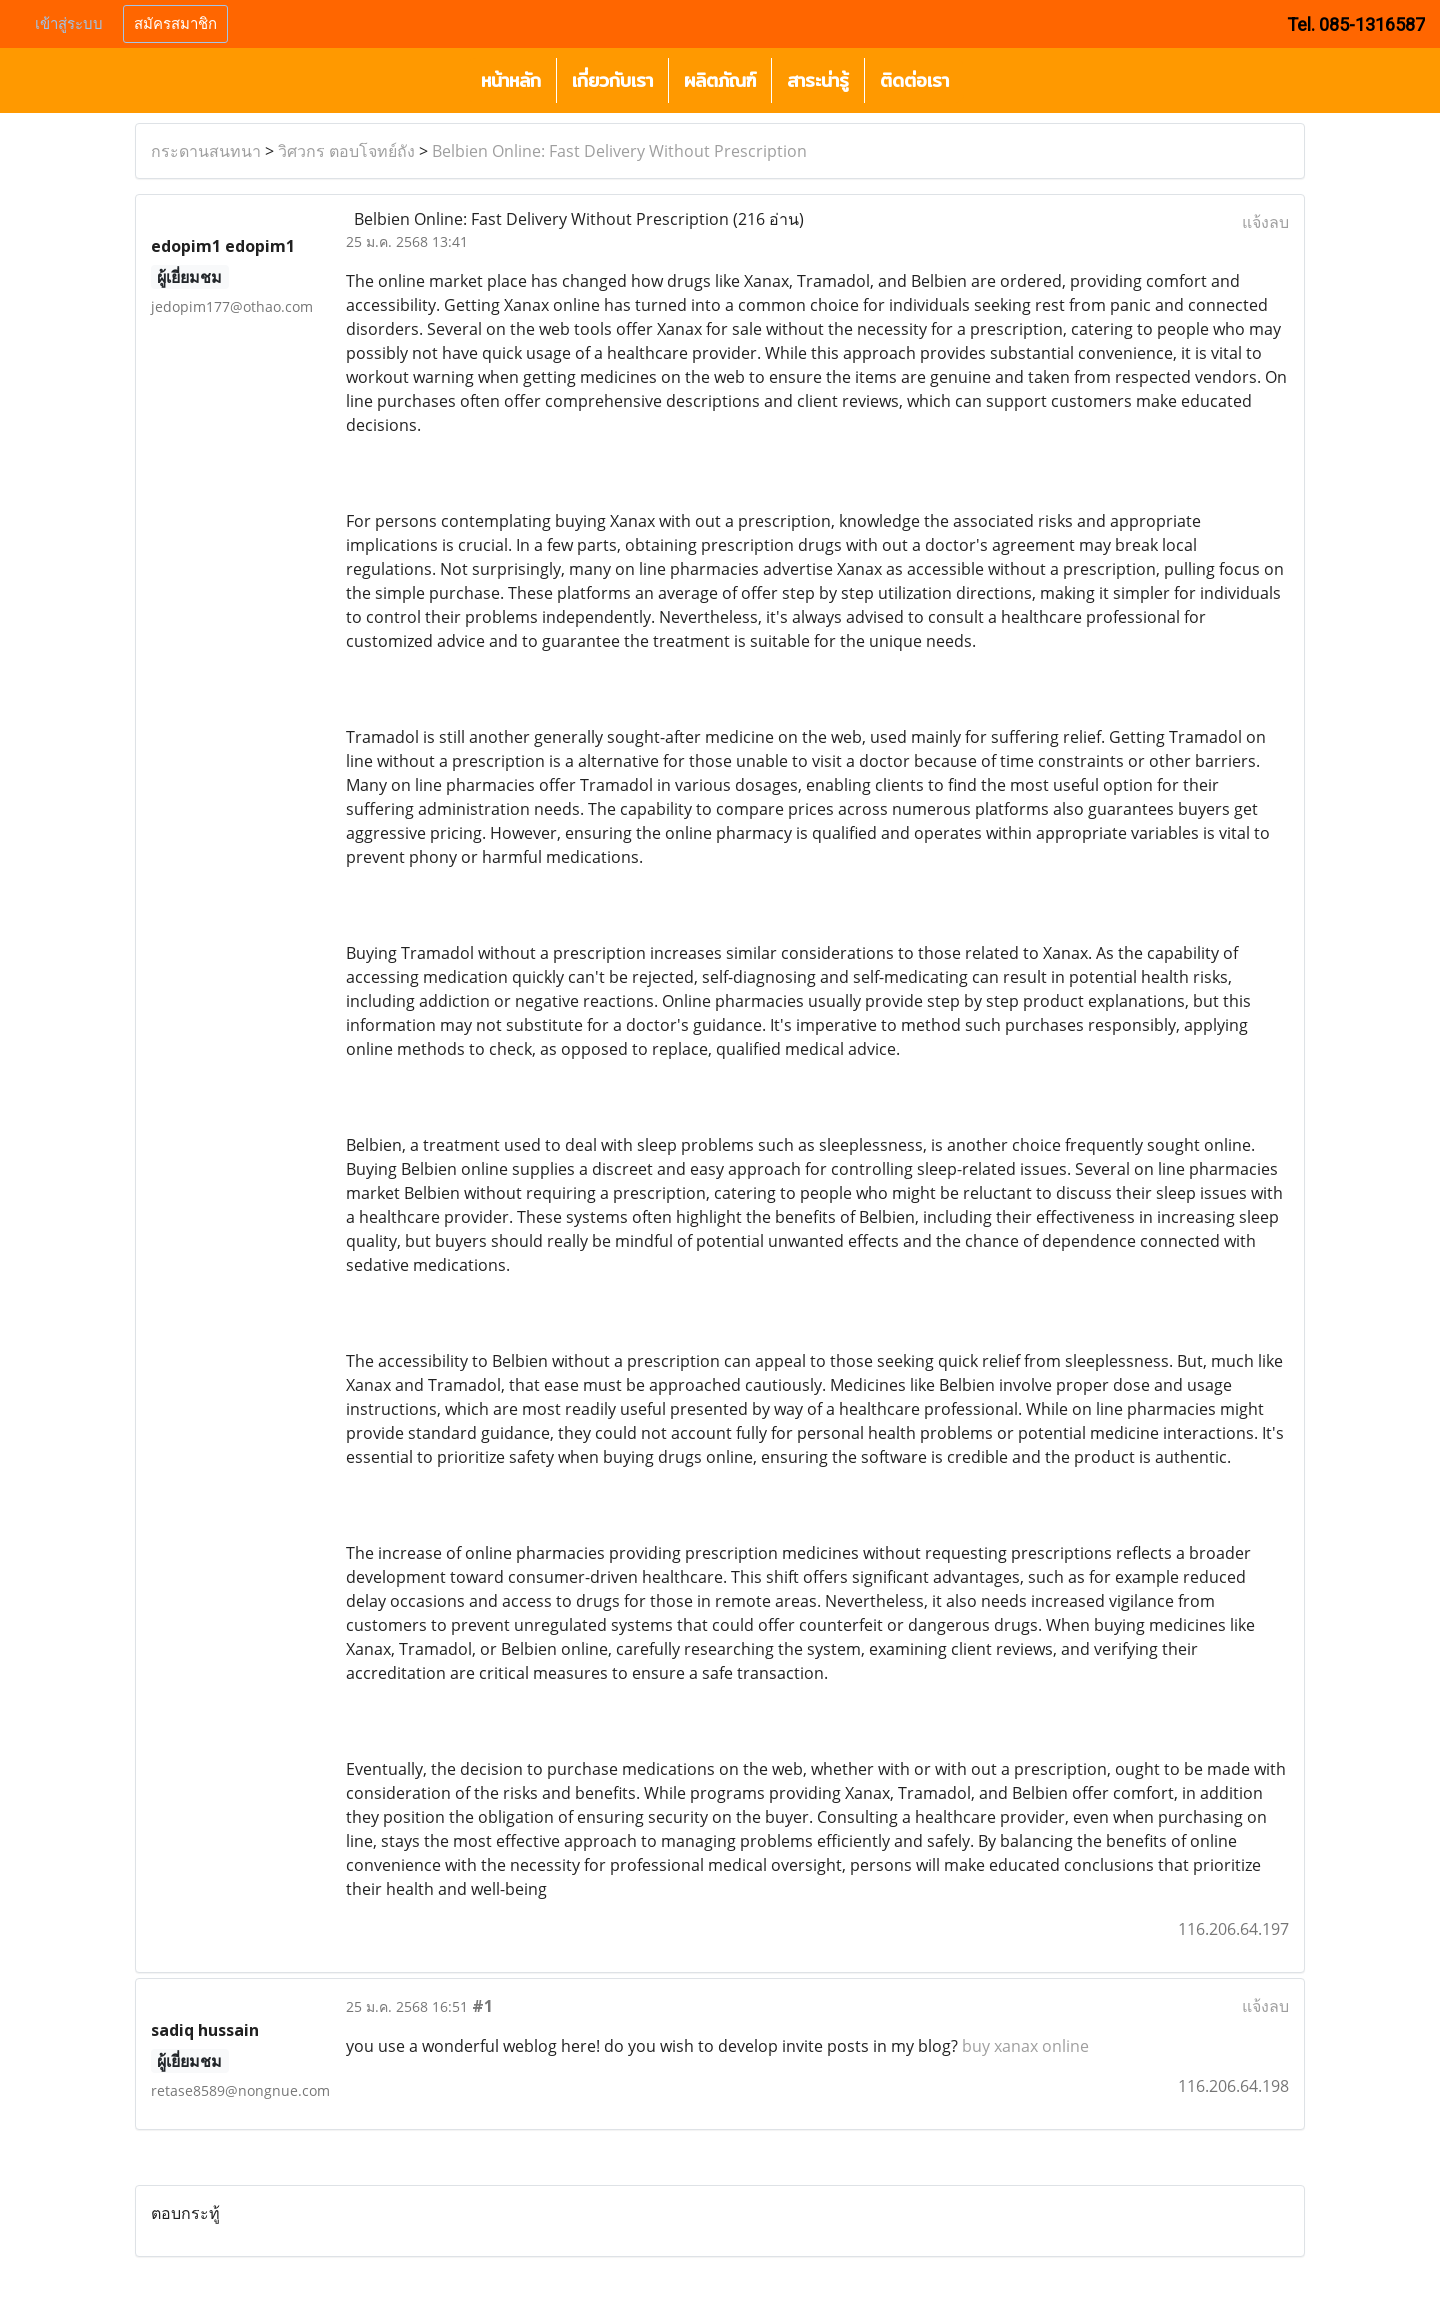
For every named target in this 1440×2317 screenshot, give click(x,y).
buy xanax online (1025, 2046)
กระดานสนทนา (206, 151)
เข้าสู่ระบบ (69, 24)
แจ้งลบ (1265, 222)
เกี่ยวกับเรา (612, 80)
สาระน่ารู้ (818, 80)
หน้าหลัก (511, 80)
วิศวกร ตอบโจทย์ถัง (346, 151)
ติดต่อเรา (914, 80)
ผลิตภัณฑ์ (720, 80)
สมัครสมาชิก (175, 24)
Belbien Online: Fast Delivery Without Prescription (619, 151)
